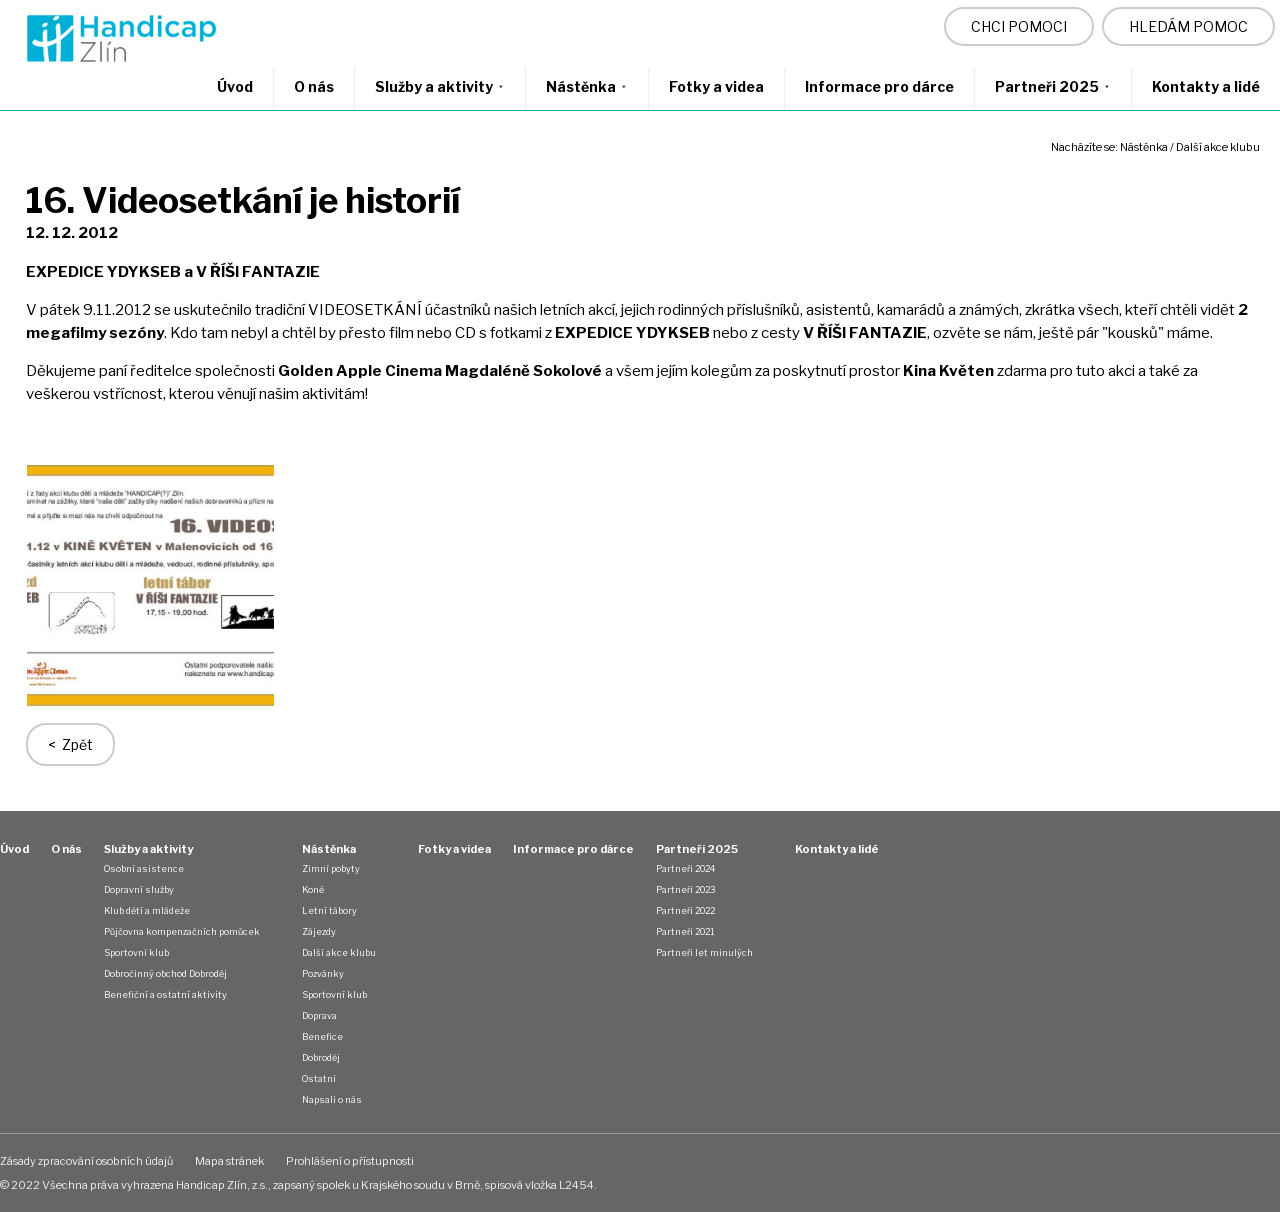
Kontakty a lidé (1206, 86)
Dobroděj (321, 1057)
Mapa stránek (229, 1161)
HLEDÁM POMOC (1188, 26)
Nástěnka (587, 86)
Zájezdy (319, 931)
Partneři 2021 (685, 931)
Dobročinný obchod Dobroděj (165, 973)
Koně (313, 889)
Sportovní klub (136, 952)
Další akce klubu (1218, 147)
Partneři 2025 (1053, 86)
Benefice (322, 1036)
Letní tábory (329, 910)
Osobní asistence (144, 868)
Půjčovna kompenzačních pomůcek (182, 931)
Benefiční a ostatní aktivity (165, 994)
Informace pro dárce (879, 86)
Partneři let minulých (704, 952)
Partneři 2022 (685, 910)
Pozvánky (323, 973)
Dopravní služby (139, 889)
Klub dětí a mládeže (147, 910)
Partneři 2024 (685, 868)
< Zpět (70, 744)
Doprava (319, 1015)
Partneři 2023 (685, 889)
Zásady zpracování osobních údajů (86, 1161)
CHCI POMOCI (1019, 26)
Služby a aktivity (440, 86)
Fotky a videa (716, 86)
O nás (314, 86)
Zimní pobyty (331, 868)
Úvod (235, 86)
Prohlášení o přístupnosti (350, 1161)
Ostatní (319, 1078)
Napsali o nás (332, 1099)
